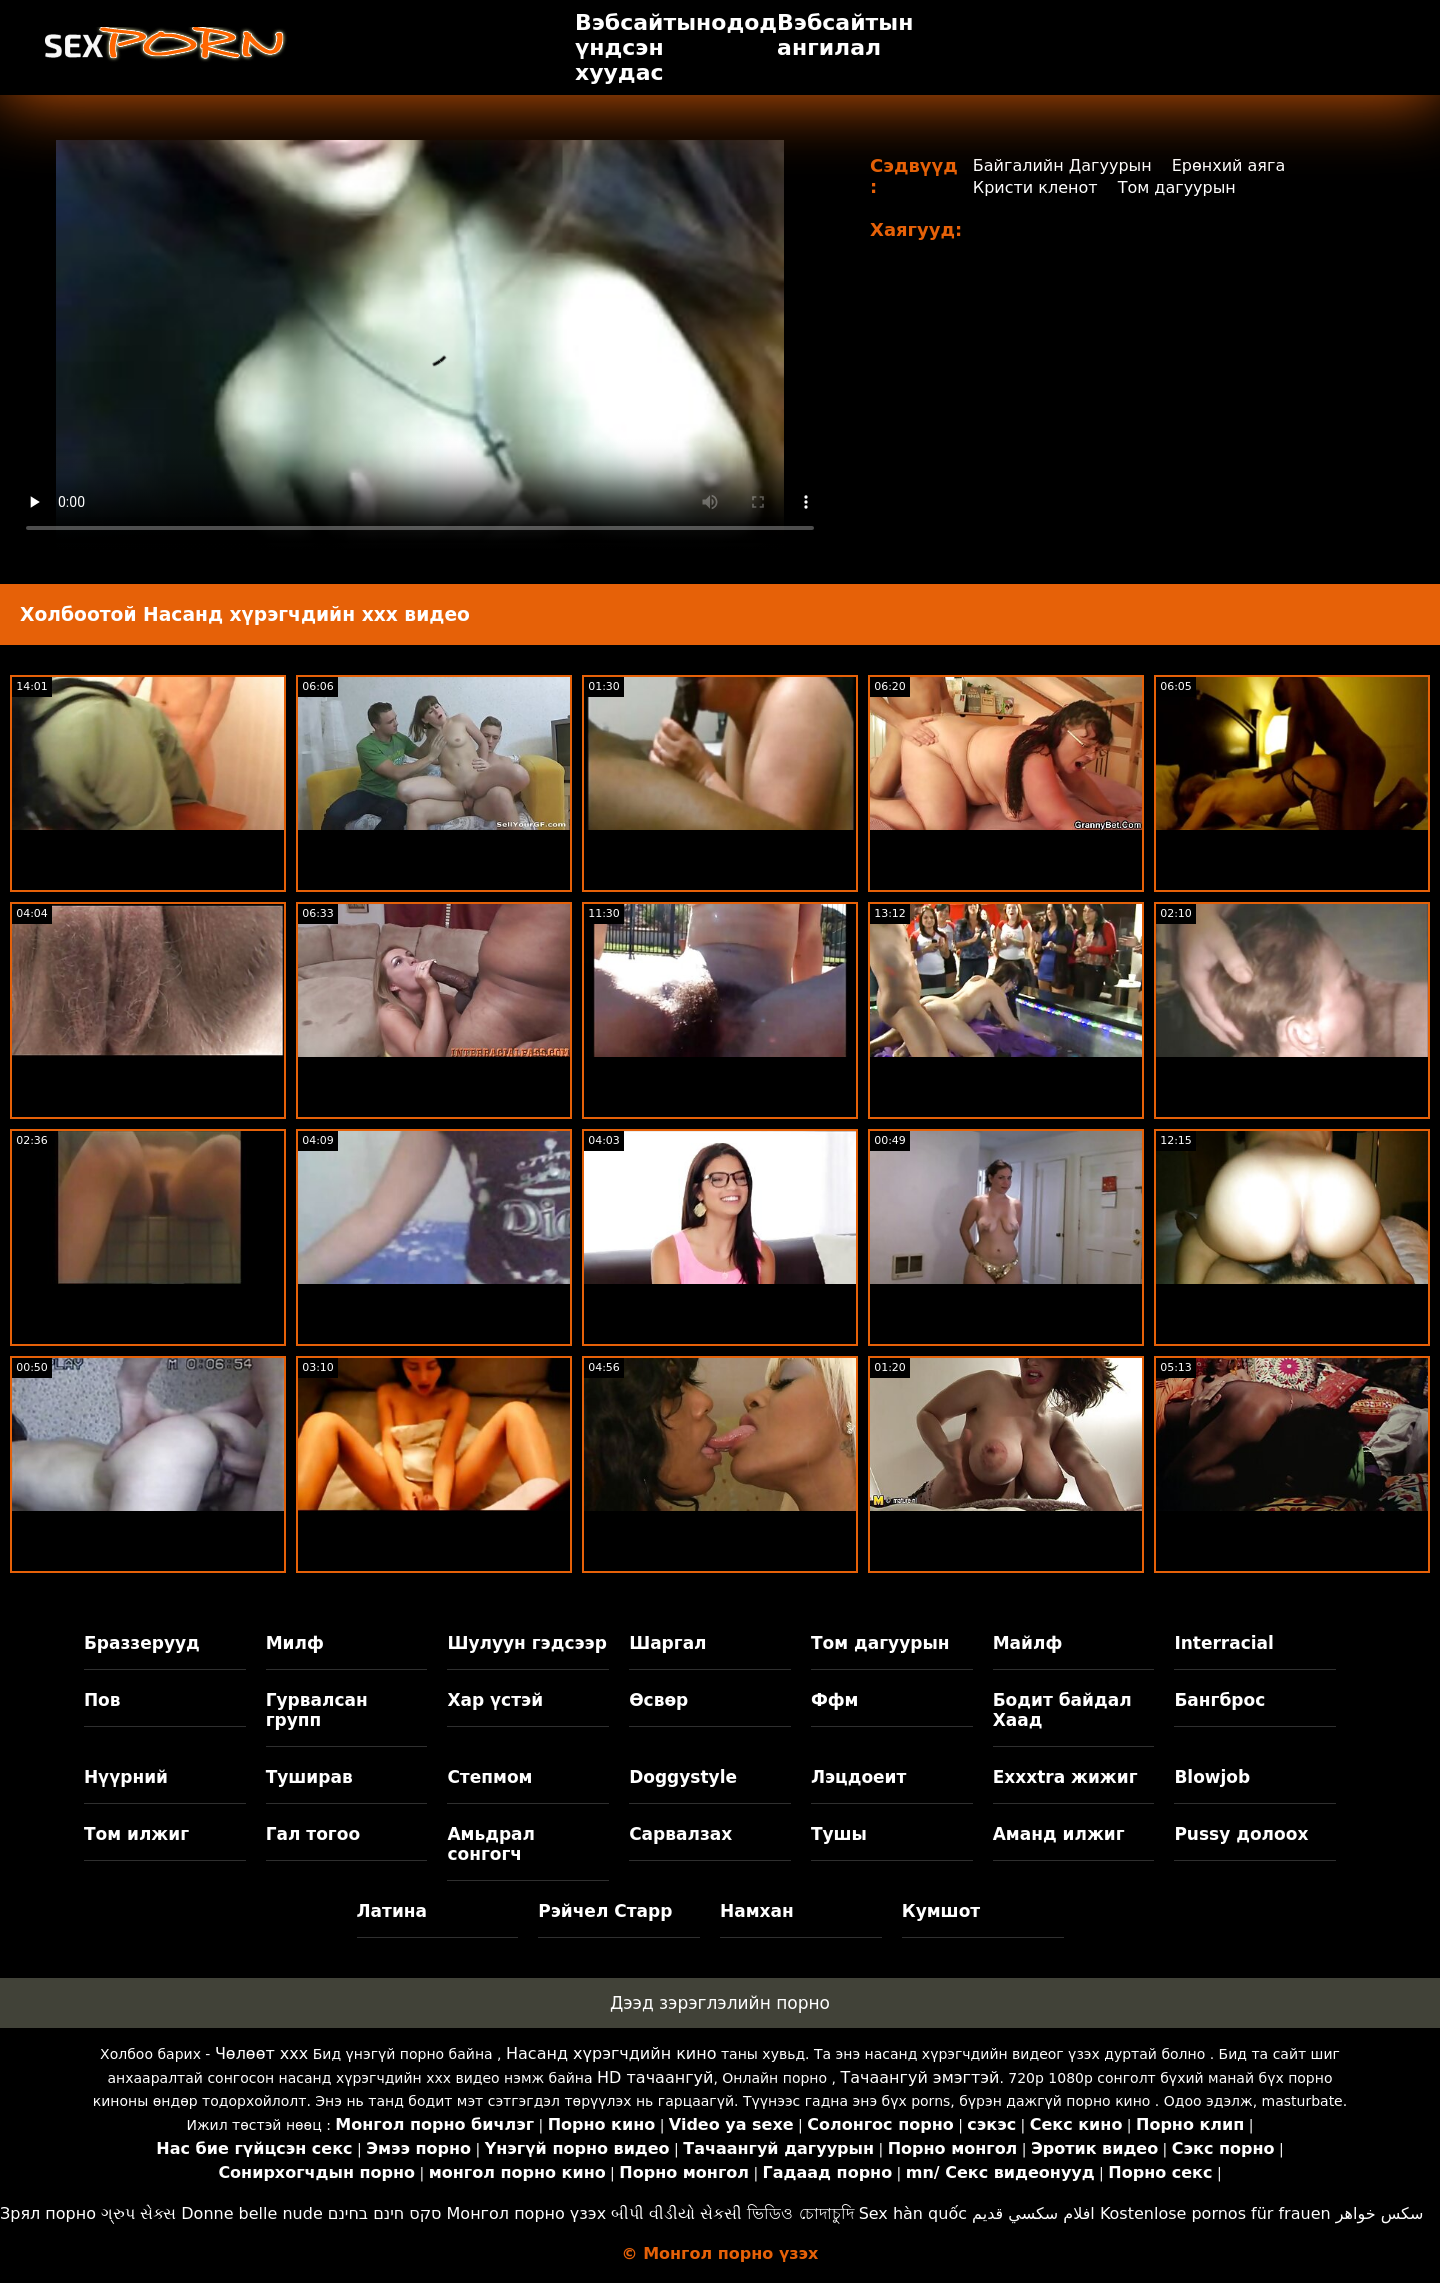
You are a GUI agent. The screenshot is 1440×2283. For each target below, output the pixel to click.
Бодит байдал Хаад (1062, 1710)
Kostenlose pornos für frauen (1215, 2213)
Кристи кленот (1035, 187)
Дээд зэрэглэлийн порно (720, 2003)
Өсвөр (658, 1700)
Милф (295, 1643)
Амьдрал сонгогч (491, 1844)
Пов (102, 1700)
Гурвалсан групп (317, 1710)
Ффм (835, 1700)
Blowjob (1212, 1777)
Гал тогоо (313, 1834)
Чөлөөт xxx (261, 2053)
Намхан (757, 1911)
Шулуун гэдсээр (526, 1643)
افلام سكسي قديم (1033, 2213)
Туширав (309, 1777)
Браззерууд (142, 1643)
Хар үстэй (495, 1700)
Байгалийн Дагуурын (1062, 165)
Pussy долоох (1241, 1834)
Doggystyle (683, 1777)
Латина (392, 1911)
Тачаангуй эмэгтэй (919, 2077)
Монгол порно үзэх (527, 2213)
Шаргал (667, 1643)
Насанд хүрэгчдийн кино (611, 2053)
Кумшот (941, 1911)
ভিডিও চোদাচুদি (800, 2213)
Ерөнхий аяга (1229, 165)
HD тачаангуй (655, 2077)
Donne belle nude (251, 2213)
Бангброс (1219, 1700)
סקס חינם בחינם (385, 2213)
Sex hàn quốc (913, 2213)
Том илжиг (136, 1834)
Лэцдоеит (859, 1777)
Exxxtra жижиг (1065, 1777)
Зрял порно (48, 2213)
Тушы (839, 1834)
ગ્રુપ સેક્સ (138, 2213)
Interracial (1224, 1643)
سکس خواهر (1380, 2213)
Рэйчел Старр (605, 1911)
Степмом (489, 1777)
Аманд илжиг (1059, 1834)
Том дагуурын (1177, 187)
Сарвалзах (680, 1834)
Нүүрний (126, 1777)
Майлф (1028, 1643)
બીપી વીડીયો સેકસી (676, 2213)
